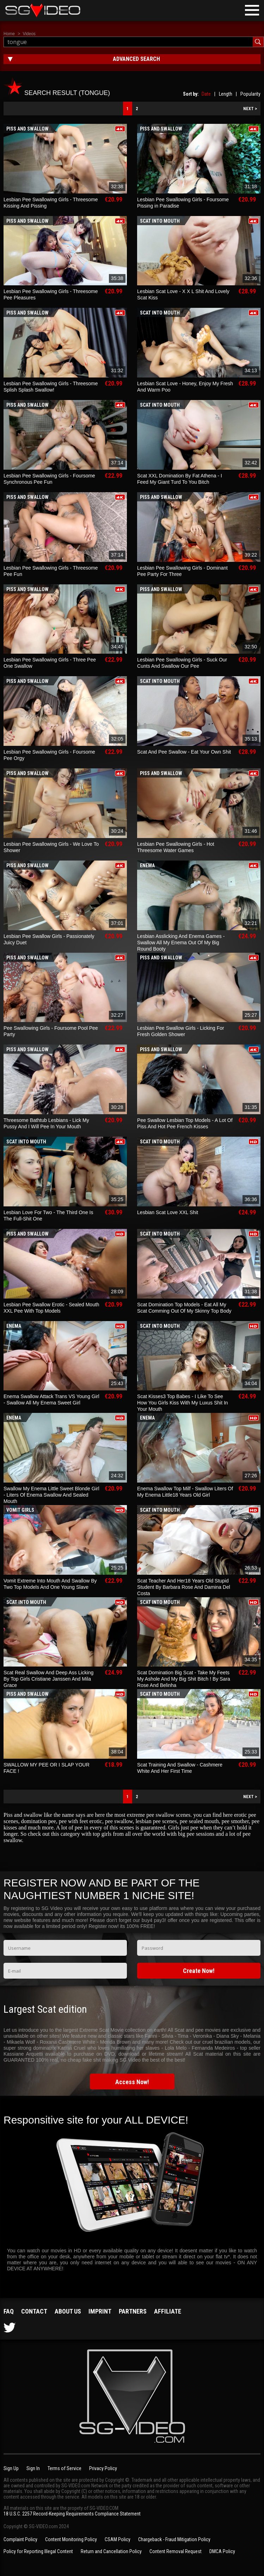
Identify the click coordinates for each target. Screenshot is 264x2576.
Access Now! (132, 2082)
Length (225, 94)
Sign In (33, 2468)
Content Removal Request (175, 2551)
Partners (133, 2311)
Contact (34, 2311)
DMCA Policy (222, 2551)
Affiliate (167, 2311)
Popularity (250, 94)
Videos (29, 33)
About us (68, 2311)
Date (206, 94)
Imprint (99, 2311)
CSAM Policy (117, 2539)
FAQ (9, 2311)
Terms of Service (64, 2468)
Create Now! (199, 1970)
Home (9, 33)
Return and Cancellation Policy (111, 2551)
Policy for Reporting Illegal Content (38, 2551)
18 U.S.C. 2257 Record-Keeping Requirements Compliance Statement (72, 2514)
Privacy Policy (103, 2468)
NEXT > (250, 108)
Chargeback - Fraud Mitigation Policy (174, 2539)
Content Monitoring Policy (71, 2539)
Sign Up (11, 2468)
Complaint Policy (20, 2539)
